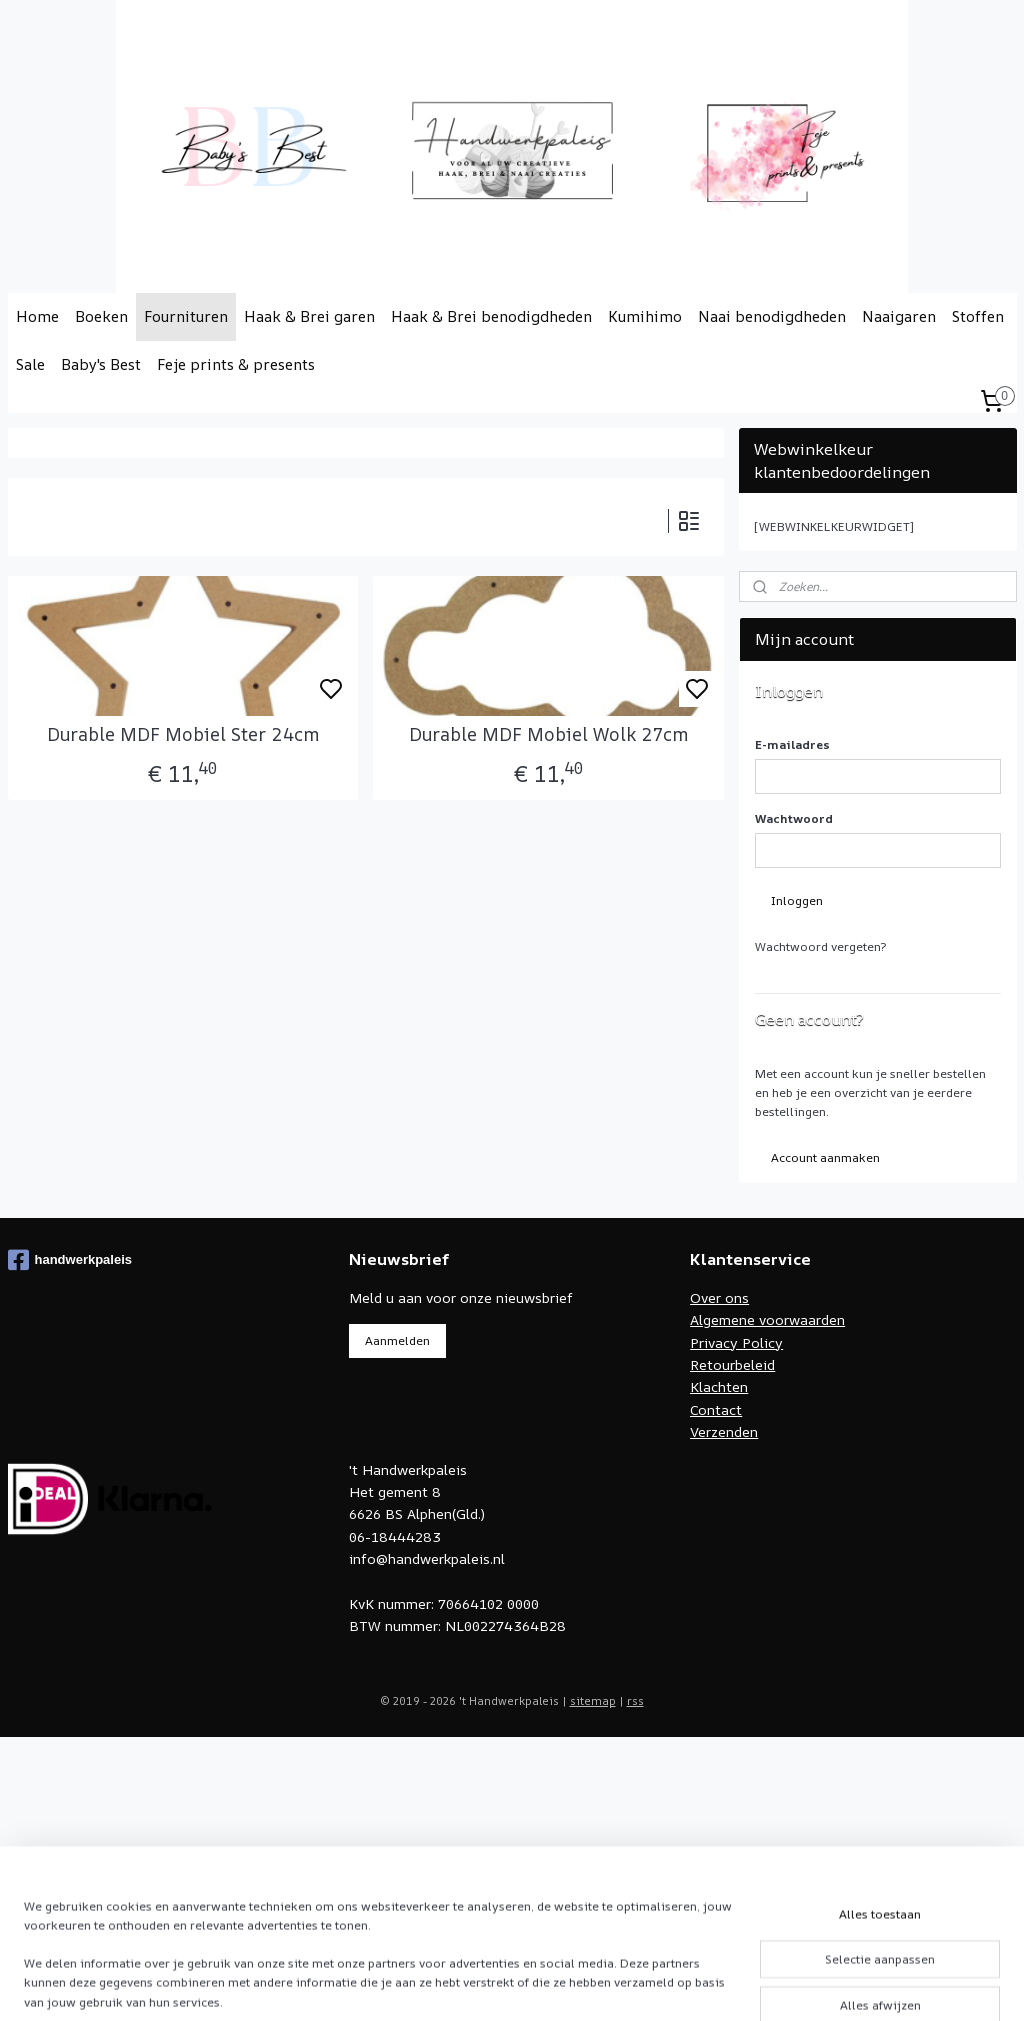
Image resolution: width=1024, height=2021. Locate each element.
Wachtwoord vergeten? (820, 946)
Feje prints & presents (236, 364)
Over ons (719, 1297)
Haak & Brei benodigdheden (491, 316)
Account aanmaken (825, 1157)
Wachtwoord (794, 818)
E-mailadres (792, 744)
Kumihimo (645, 316)
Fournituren (186, 316)
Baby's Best (101, 364)
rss (635, 1700)
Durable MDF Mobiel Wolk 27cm (548, 735)
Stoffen (978, 316)
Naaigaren (899, 316)
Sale (30, 364)
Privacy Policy (736, 1342)
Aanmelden (397, 1340)
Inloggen (797, 900)
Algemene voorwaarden (767, 1319)
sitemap (593, 1700)
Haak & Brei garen (309, 316)
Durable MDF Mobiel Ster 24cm (183, 735)
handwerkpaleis (70, 1260)
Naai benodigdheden (772, 316)
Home (37, 316)
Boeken (101, 316)
